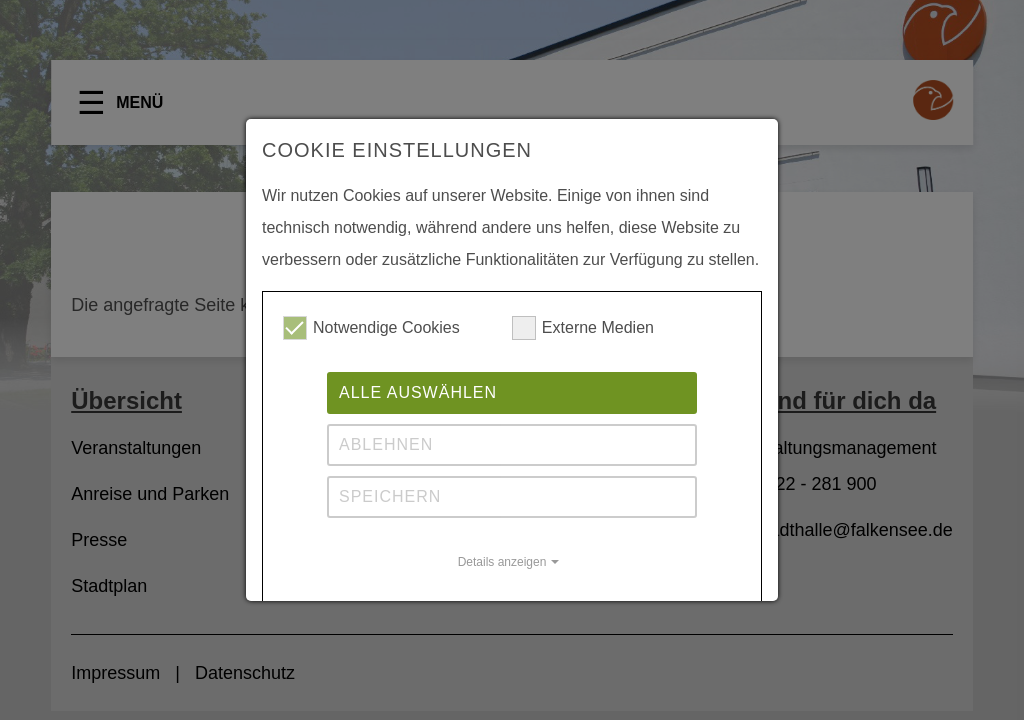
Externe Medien (583, 328)
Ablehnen (386, 444)
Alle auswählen (418, 392)
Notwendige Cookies (371, 328)
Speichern (390, 496)
